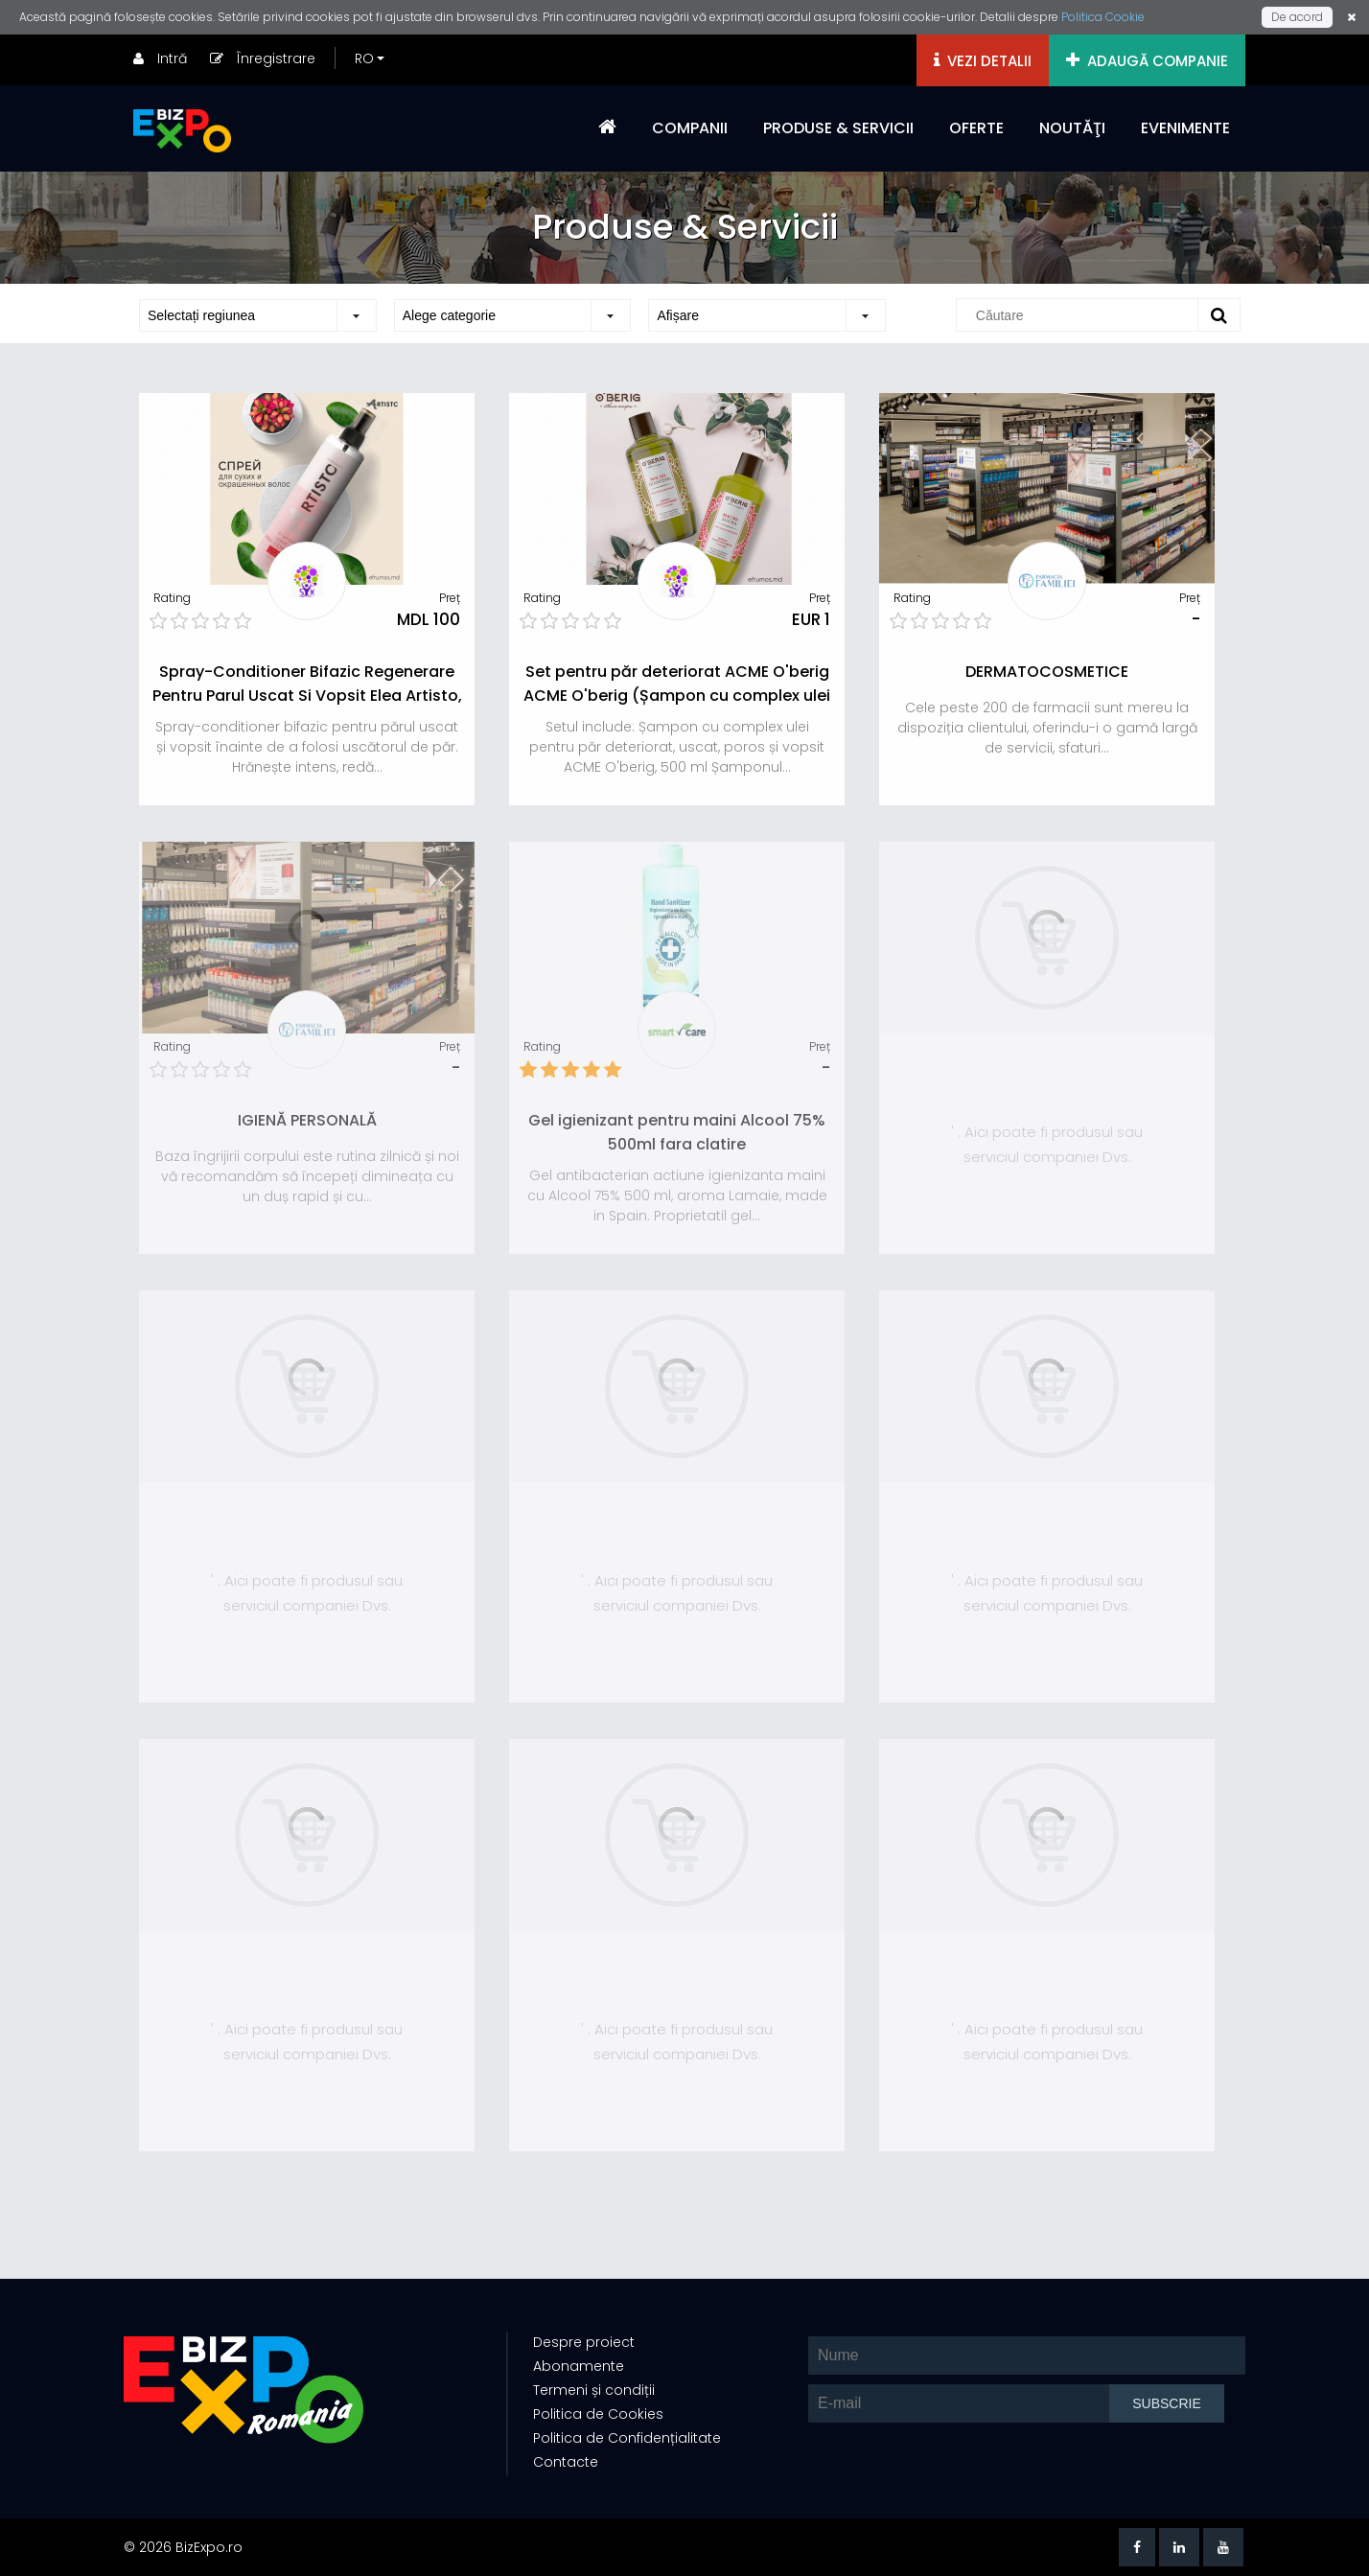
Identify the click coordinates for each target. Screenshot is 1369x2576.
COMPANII (690, 128)
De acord (1297, 17)
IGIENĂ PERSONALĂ (307, 1120)
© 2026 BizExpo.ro (183, 2547)
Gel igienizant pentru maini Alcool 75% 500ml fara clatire (676, 1132)
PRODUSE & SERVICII (838, 128)
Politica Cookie (1103, 17)
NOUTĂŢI (1072, 128)
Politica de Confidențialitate (626, 2438)
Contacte (564, 2462)
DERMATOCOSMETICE (1046, 672)
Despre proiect (583, 2343)
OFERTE (976, 128)
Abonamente (577, 2367)
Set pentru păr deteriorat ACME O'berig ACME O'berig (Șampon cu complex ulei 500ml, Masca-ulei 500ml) (676, 696)
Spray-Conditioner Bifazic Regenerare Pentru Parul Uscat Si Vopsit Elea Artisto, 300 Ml (307, 696)
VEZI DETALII (983, 61)
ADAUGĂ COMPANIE (1147, 61)
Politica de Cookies (597, 2415)
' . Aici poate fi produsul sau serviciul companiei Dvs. (1047, 1144)
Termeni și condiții (593, 2391)
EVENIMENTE (1185, 128)
